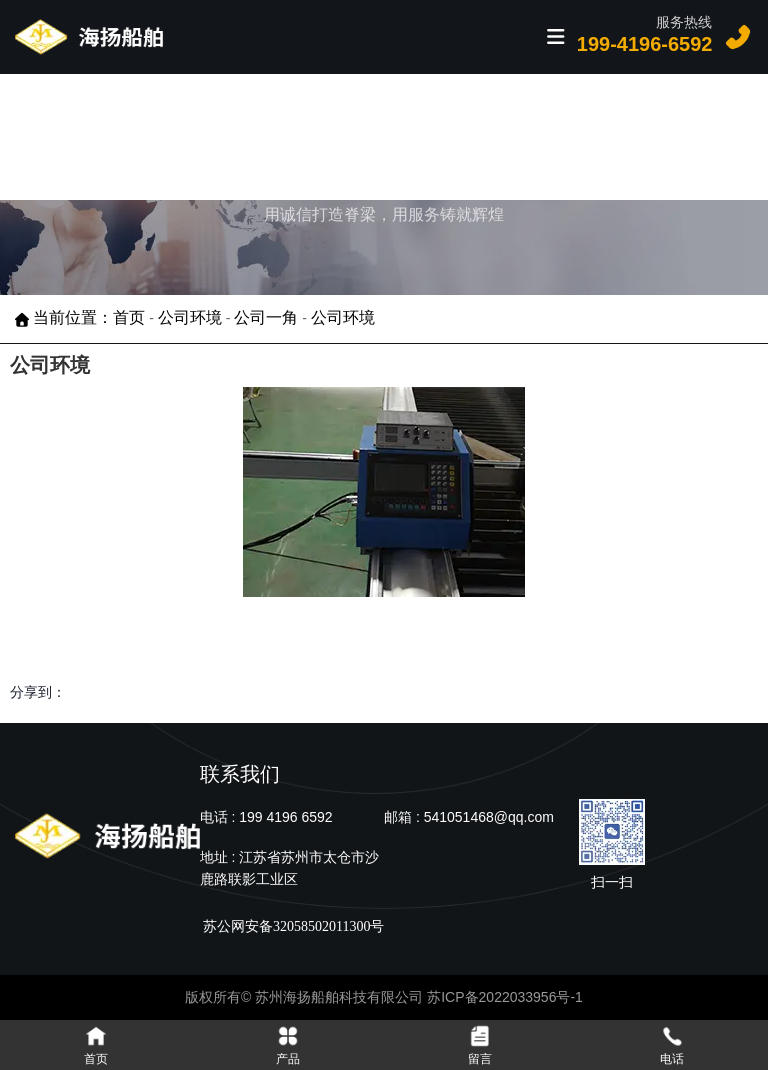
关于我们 (594, 136)
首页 (231, 136)
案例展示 (398, 136)
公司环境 (190, 318)
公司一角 (266, 318)
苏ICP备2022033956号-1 (505, 997)
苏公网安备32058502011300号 (292, 926)
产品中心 (300, 136)
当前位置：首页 (91, 318)
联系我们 (692, 136)
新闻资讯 (496, 136)
